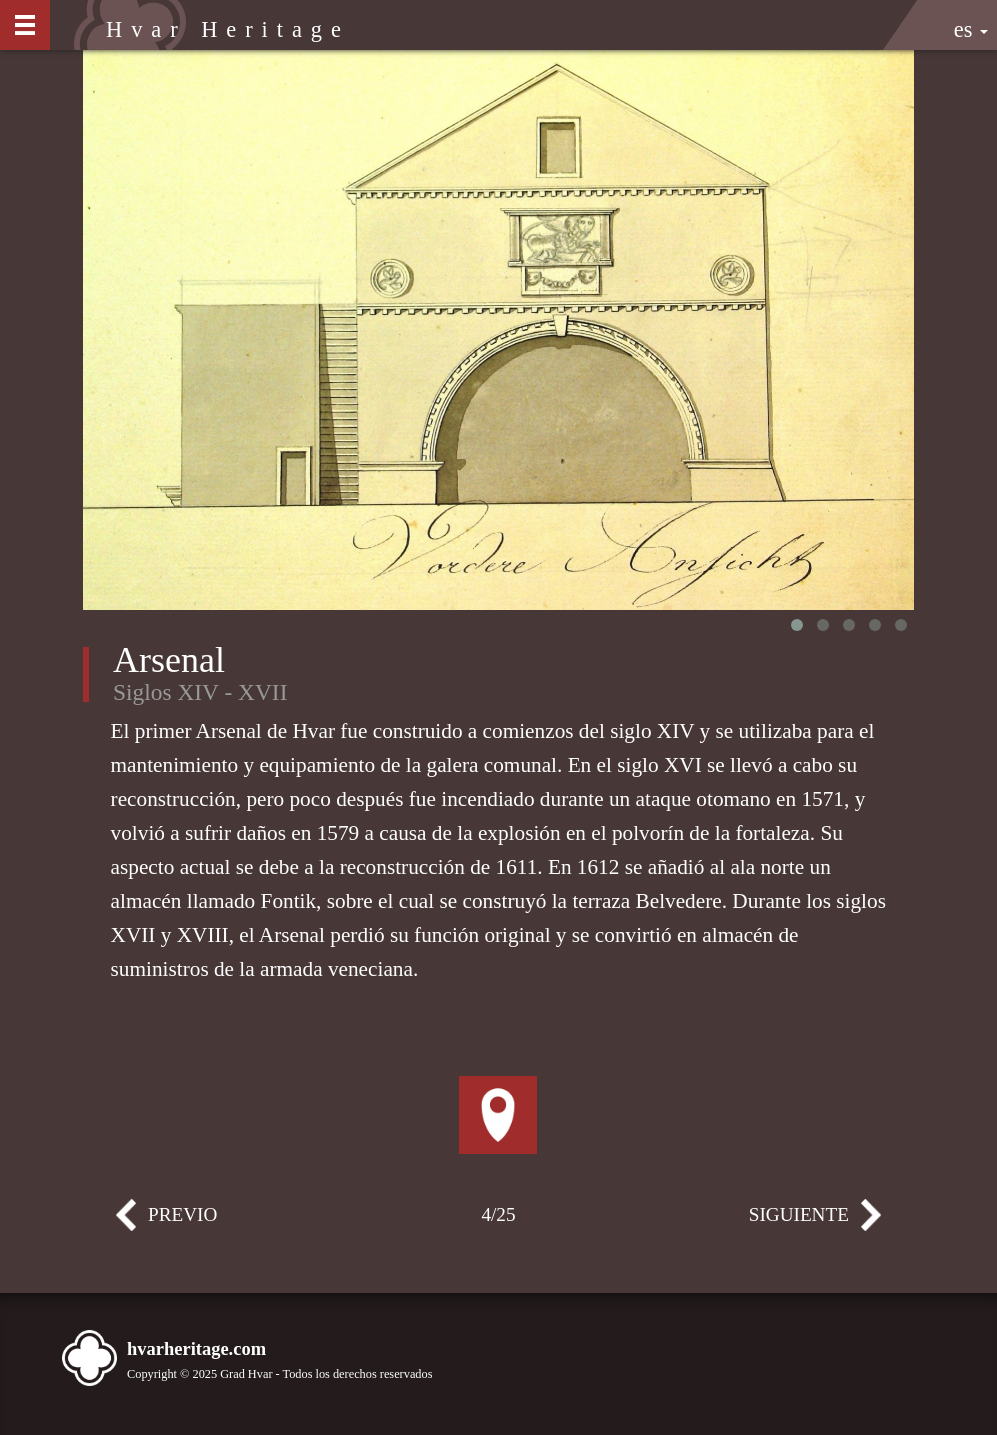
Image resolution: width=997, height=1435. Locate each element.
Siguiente (858, 1223)
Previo (138, 1223)
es (971, 29)
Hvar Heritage (228, 29)
